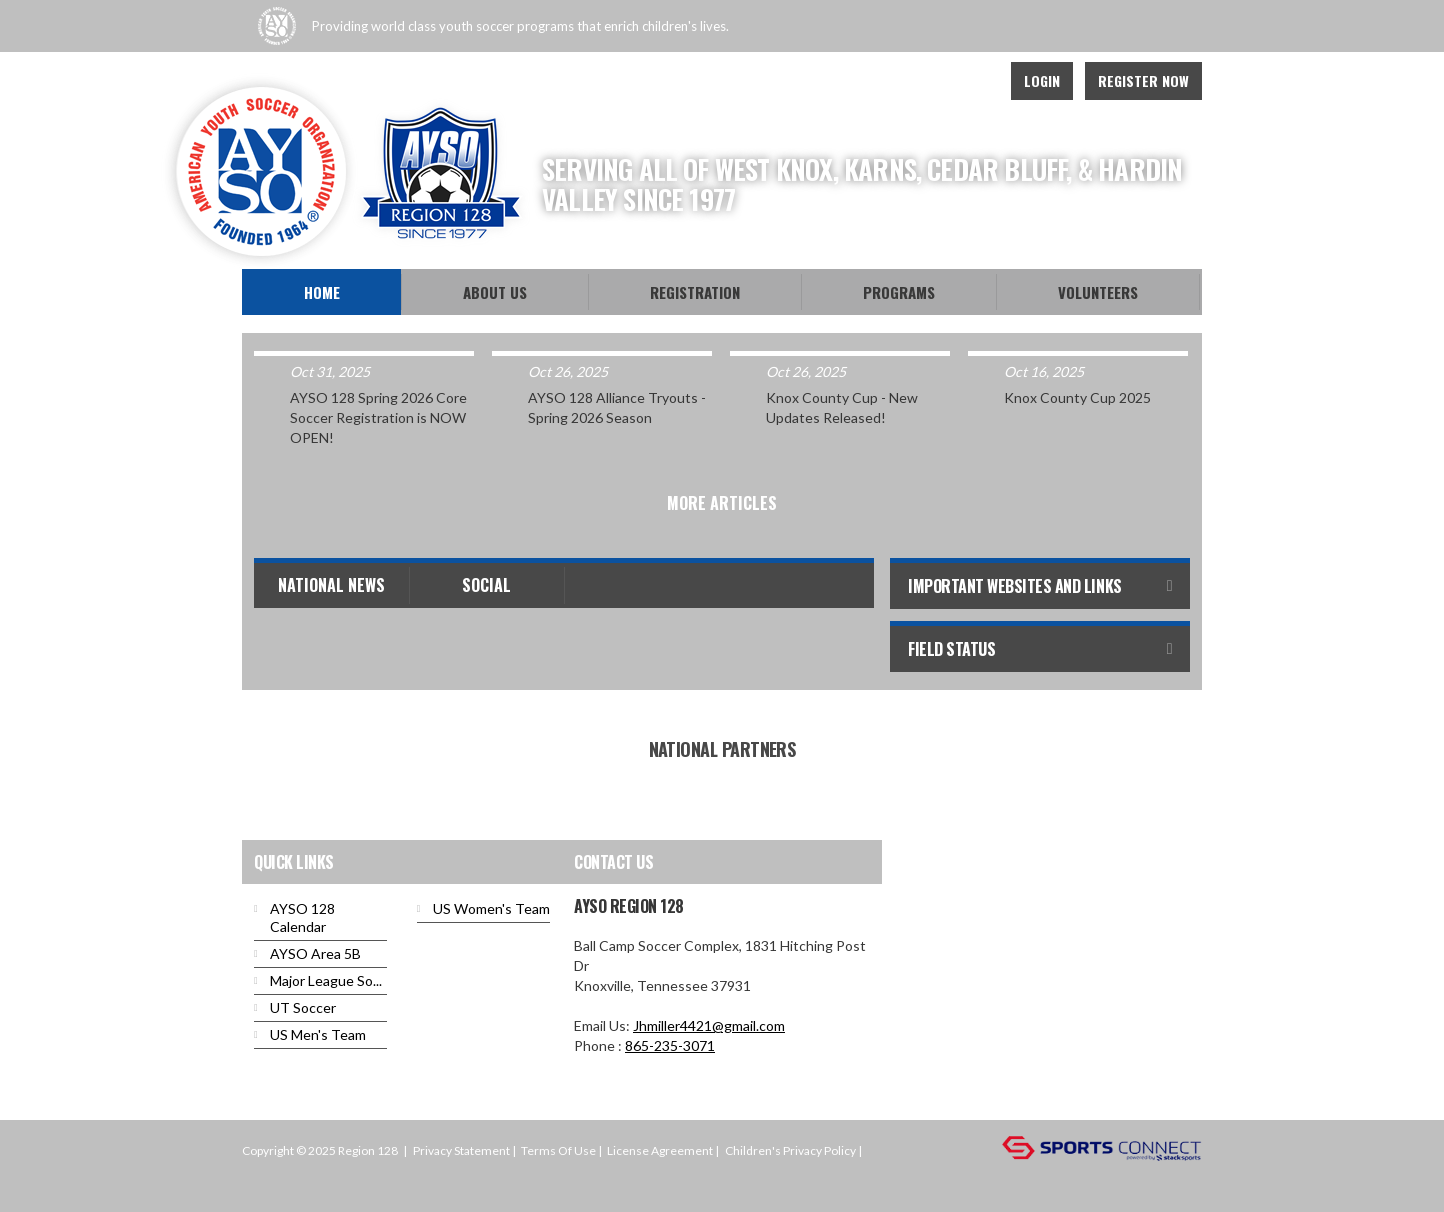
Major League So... (326, 980)
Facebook (884, 81)
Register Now (1143, 80)
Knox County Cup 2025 (1077, 397)
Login (1042, 80)
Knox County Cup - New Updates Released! (842, 407)
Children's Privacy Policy (790, 1150)
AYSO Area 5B (315, 953)
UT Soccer (303, 1007)
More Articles (722, 503)
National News (331, 585)
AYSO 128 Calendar (302, 917)
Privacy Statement (461, 1150)
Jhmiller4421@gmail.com (709, 1025)
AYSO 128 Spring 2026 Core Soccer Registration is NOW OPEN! (378, 417)
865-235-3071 (670, 1045)
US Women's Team (491, 908)
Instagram (972, 81)
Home (322, 292)
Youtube (928, 81)
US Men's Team (318, 1034)
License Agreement (660, 1150)
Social (486, 585)
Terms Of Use (558, 1150)
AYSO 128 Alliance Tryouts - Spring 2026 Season (617, 407)
